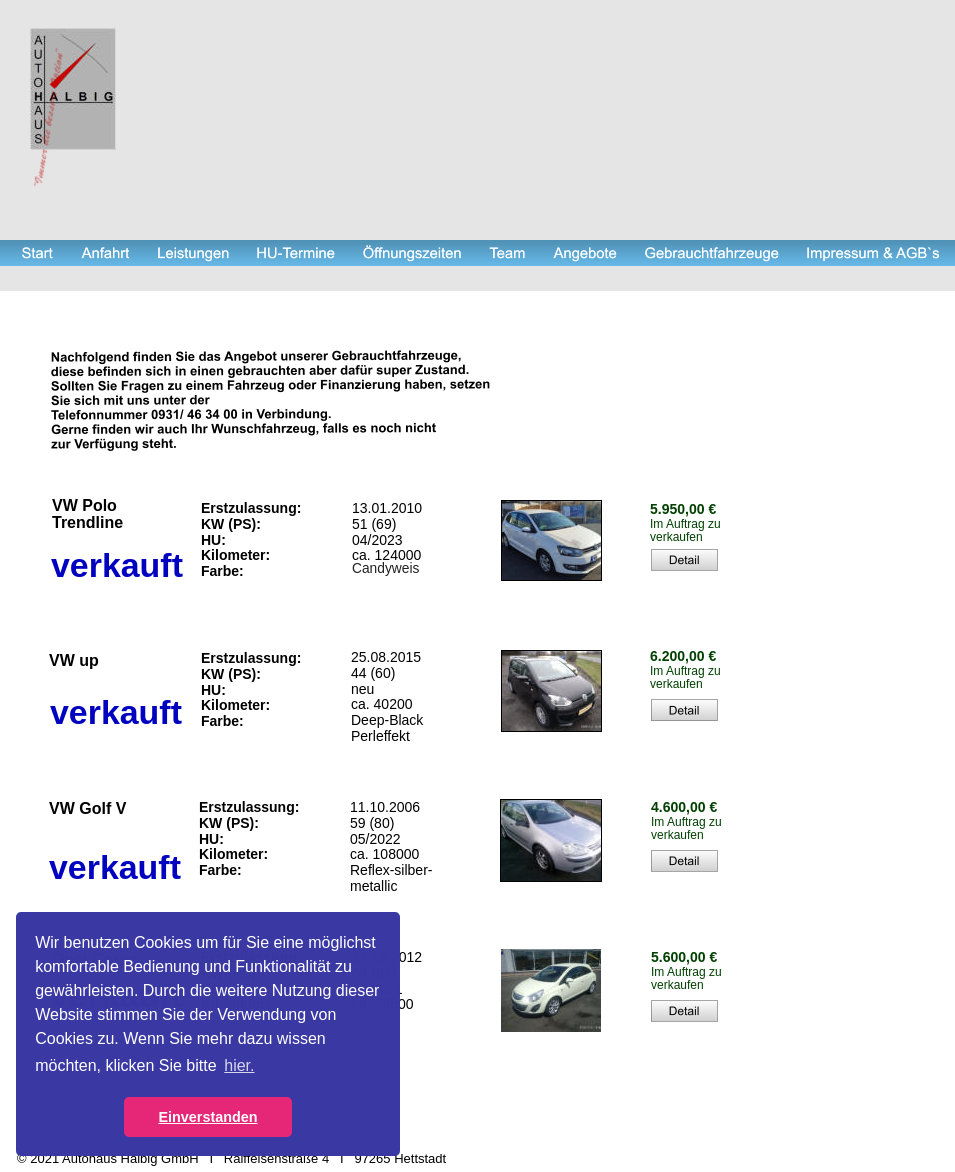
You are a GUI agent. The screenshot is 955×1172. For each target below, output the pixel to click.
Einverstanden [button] (207, 1117)
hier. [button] (239, 1065)
